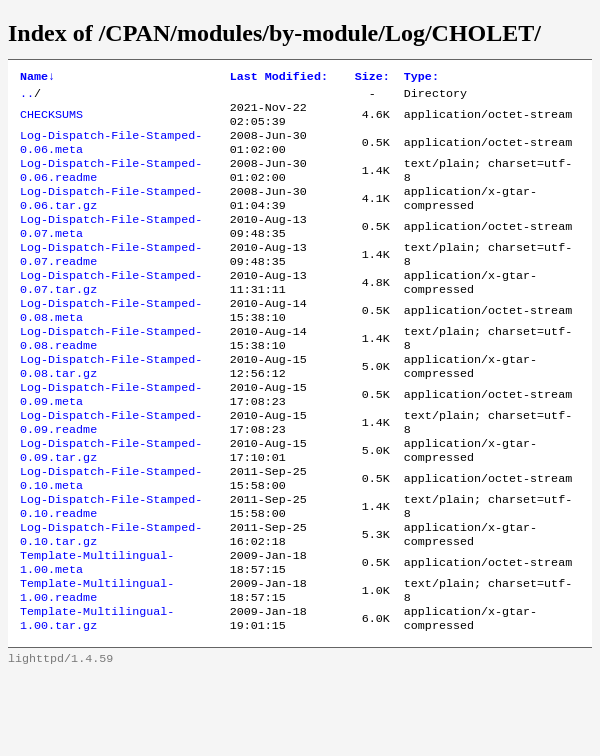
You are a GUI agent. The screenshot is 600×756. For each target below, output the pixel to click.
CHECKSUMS (51, 121)
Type (421, 78)
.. (27, 97)
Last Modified (279, 78)
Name (37, 78)
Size (372, 78)
